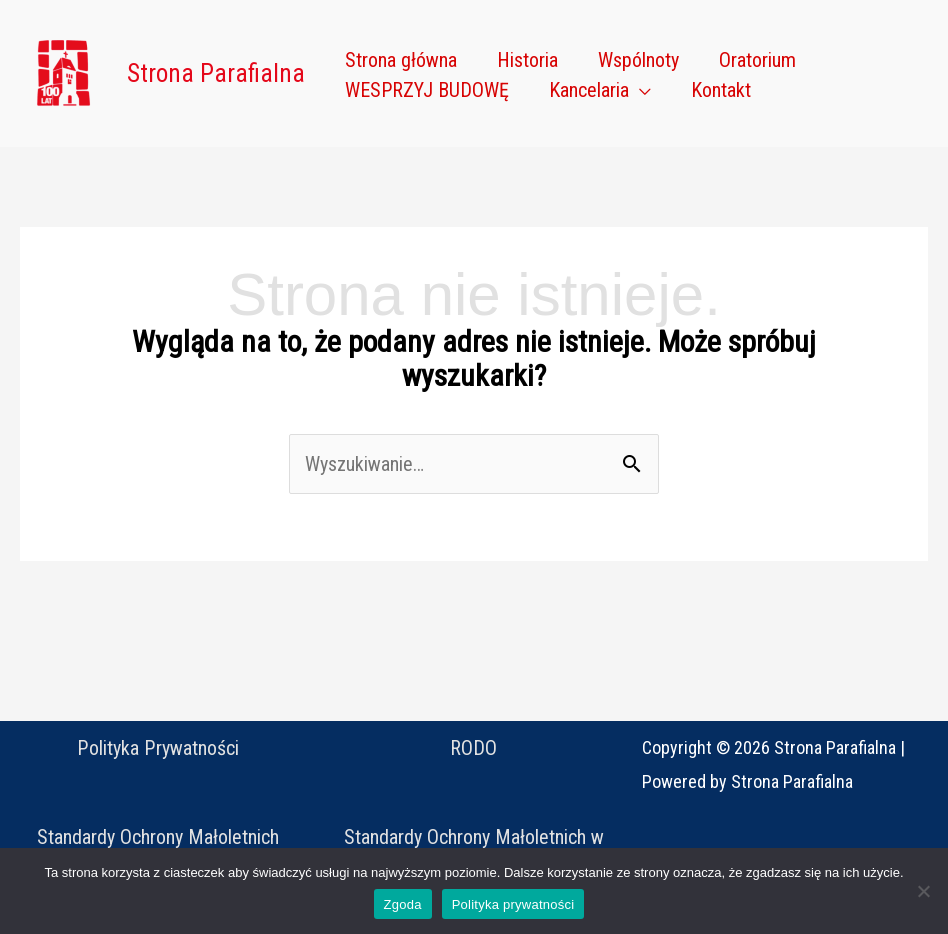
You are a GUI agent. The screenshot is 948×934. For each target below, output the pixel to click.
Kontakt (721, 90)
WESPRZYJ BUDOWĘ (427, 90)
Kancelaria (589, 90)
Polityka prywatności (513, 904)
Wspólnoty (638, 60)
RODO (473, 748)
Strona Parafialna (216, 73)
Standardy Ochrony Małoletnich (158, 837)
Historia (527, 60)
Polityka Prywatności (158, 748)
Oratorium (757, 60)
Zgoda (403, 904)
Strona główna (401, 60)
